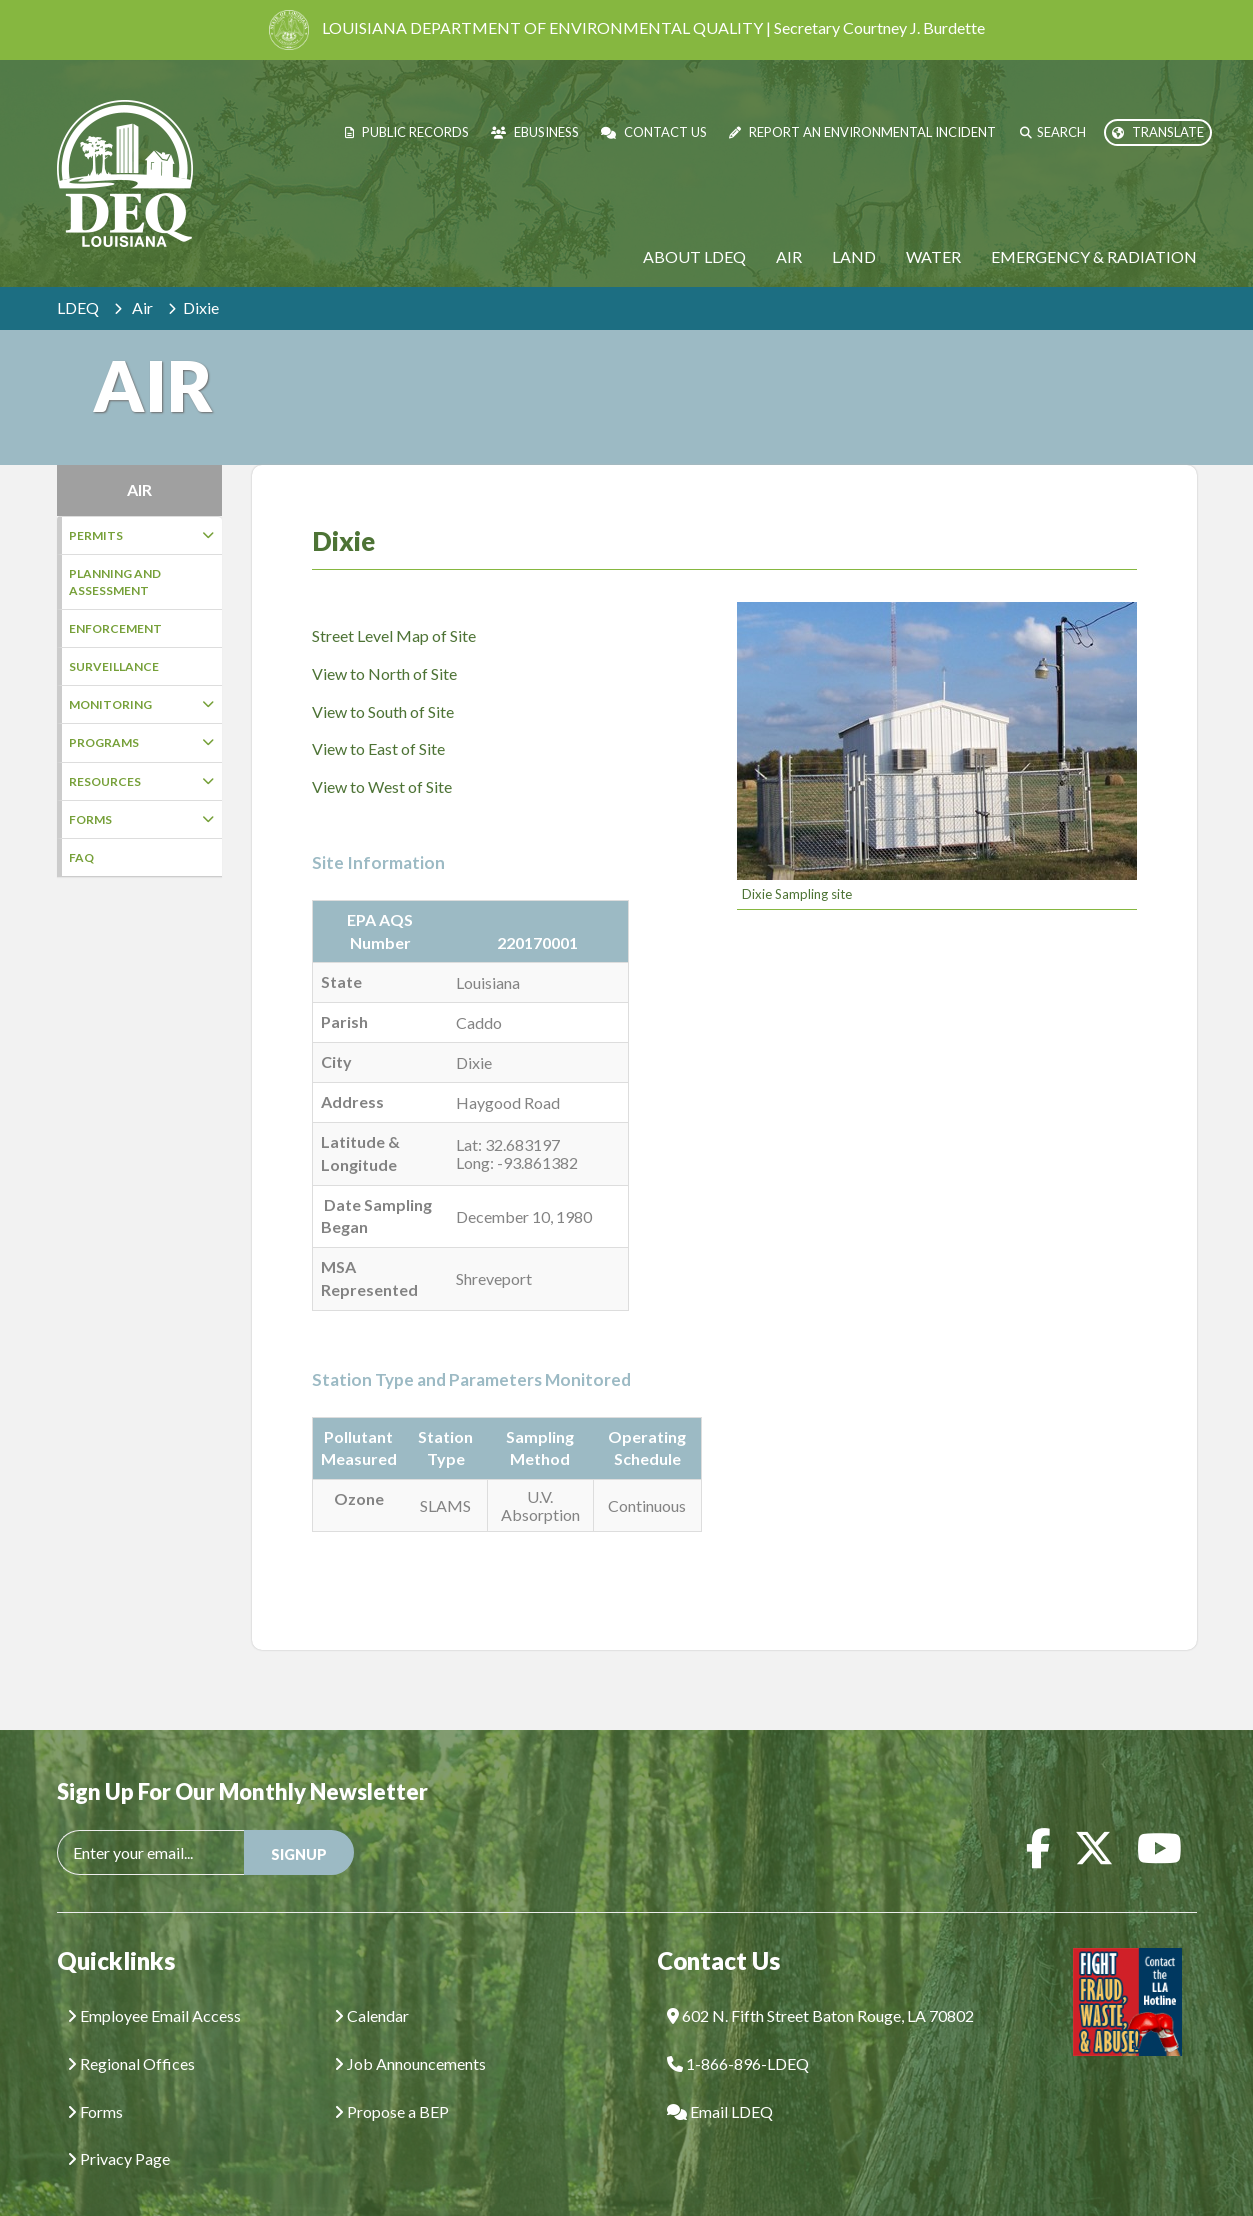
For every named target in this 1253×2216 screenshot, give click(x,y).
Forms (141, 819)
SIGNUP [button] (299, 1824)
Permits (141, 535)
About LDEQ (694, 256)
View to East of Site (378, 718)
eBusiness (535, 132)
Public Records (407, 132)
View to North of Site (384, 643)
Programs (141, 742)
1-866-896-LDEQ (738, 2033)
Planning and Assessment (115, 582)
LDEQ (78, 307)
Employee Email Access (154, 1985)
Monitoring (141, 704)
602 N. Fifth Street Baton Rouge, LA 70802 (820, 1985)
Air (789, 256)
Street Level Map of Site (394, 605)
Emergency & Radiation (1094, 256)
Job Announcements (410, 2033)
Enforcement (115, 628)
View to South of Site (383, 681)
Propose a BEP (391, 2081)
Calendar (371, 1985)
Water (933, 256)
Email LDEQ (720, 2081)
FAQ (81, 857)
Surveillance (114, 666)
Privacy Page (118, 2128)
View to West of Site (382, 756)
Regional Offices (131, 2033)
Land (854, 256)
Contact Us (654, 132)
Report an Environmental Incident (862, 132)
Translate (1158, 132)
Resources (141, 781)
